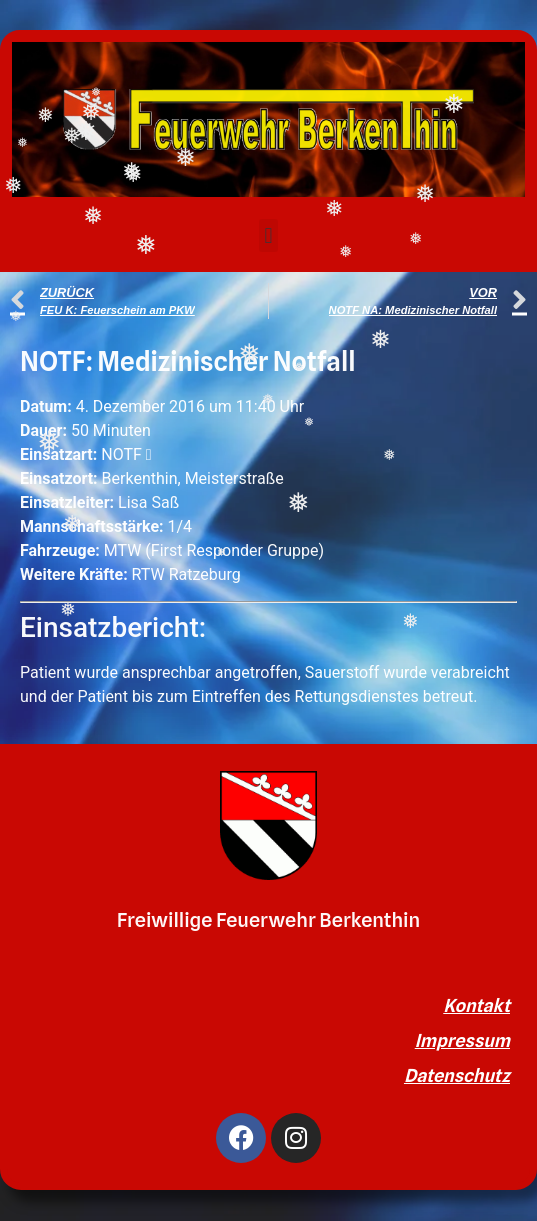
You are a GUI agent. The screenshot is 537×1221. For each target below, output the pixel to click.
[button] (268, 235)
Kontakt (476, 1005)
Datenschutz (457, 1075)
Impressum (462, 1040)
